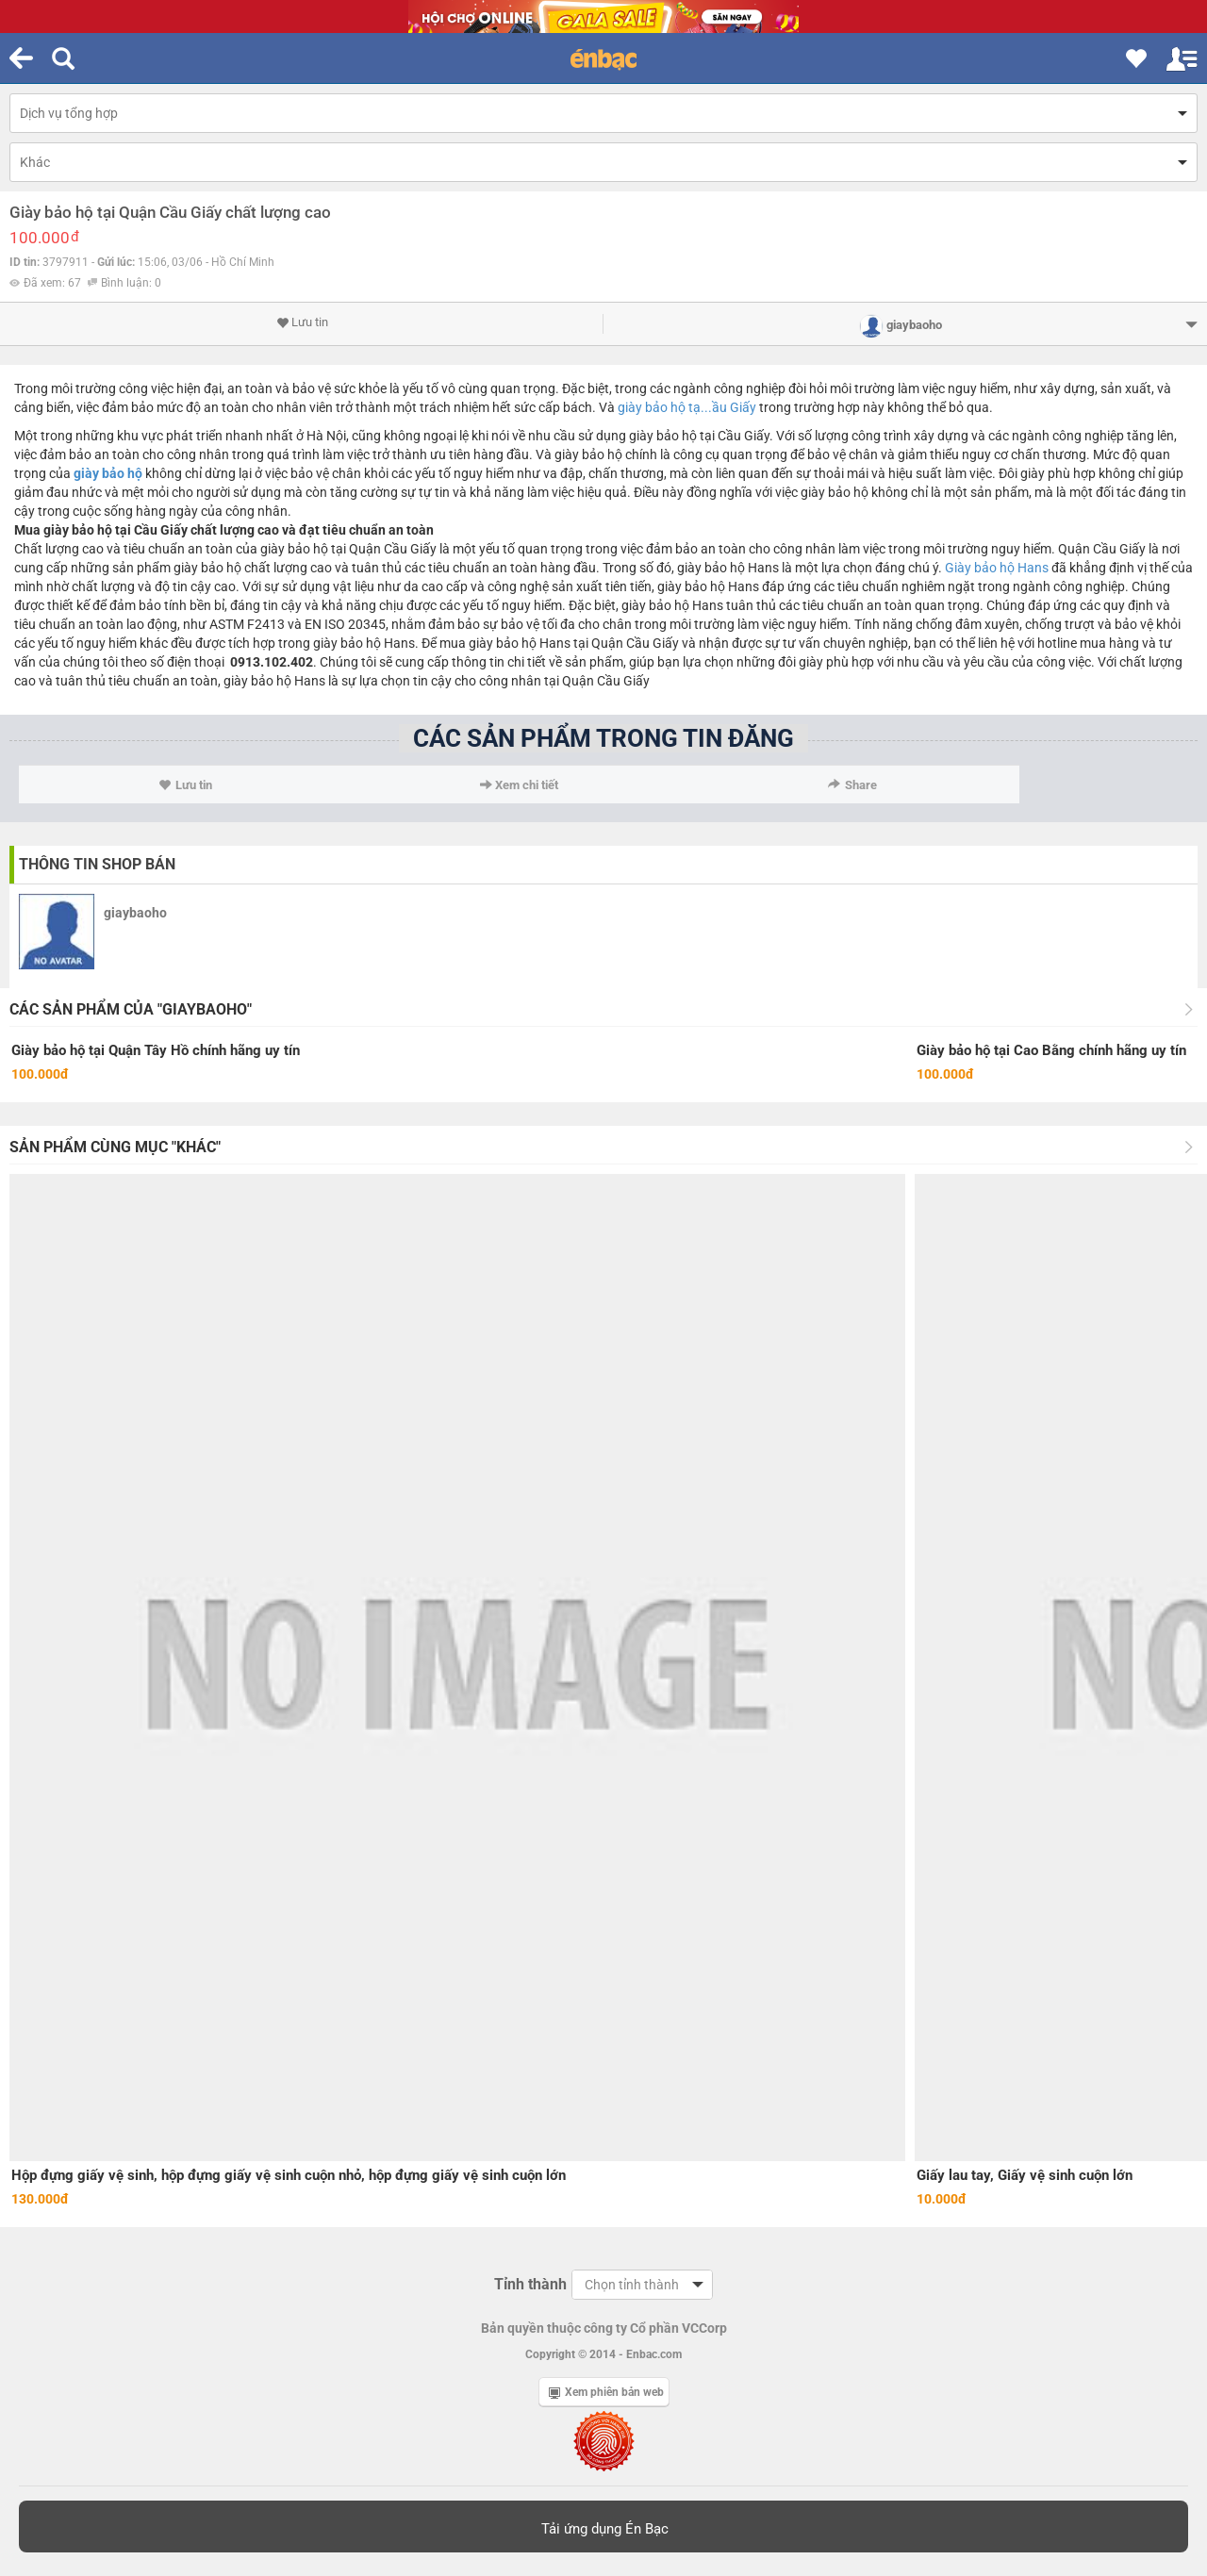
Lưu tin (302, 322)
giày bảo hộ (108, 473)
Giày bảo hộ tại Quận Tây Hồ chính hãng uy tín (155, 1050)
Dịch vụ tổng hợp (69, 113)
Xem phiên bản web (606, 2392)
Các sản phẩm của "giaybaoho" (130, 1009)
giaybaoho (135, 912)
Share (852, 785)
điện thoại (195, 661)
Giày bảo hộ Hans (997, 567)
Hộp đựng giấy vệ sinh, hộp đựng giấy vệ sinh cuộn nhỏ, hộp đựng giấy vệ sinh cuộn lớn (288, 2175)
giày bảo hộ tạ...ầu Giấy (687, 407)
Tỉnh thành (530, 2284)
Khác (35, 162)
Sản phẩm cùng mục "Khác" (115, 1147)
